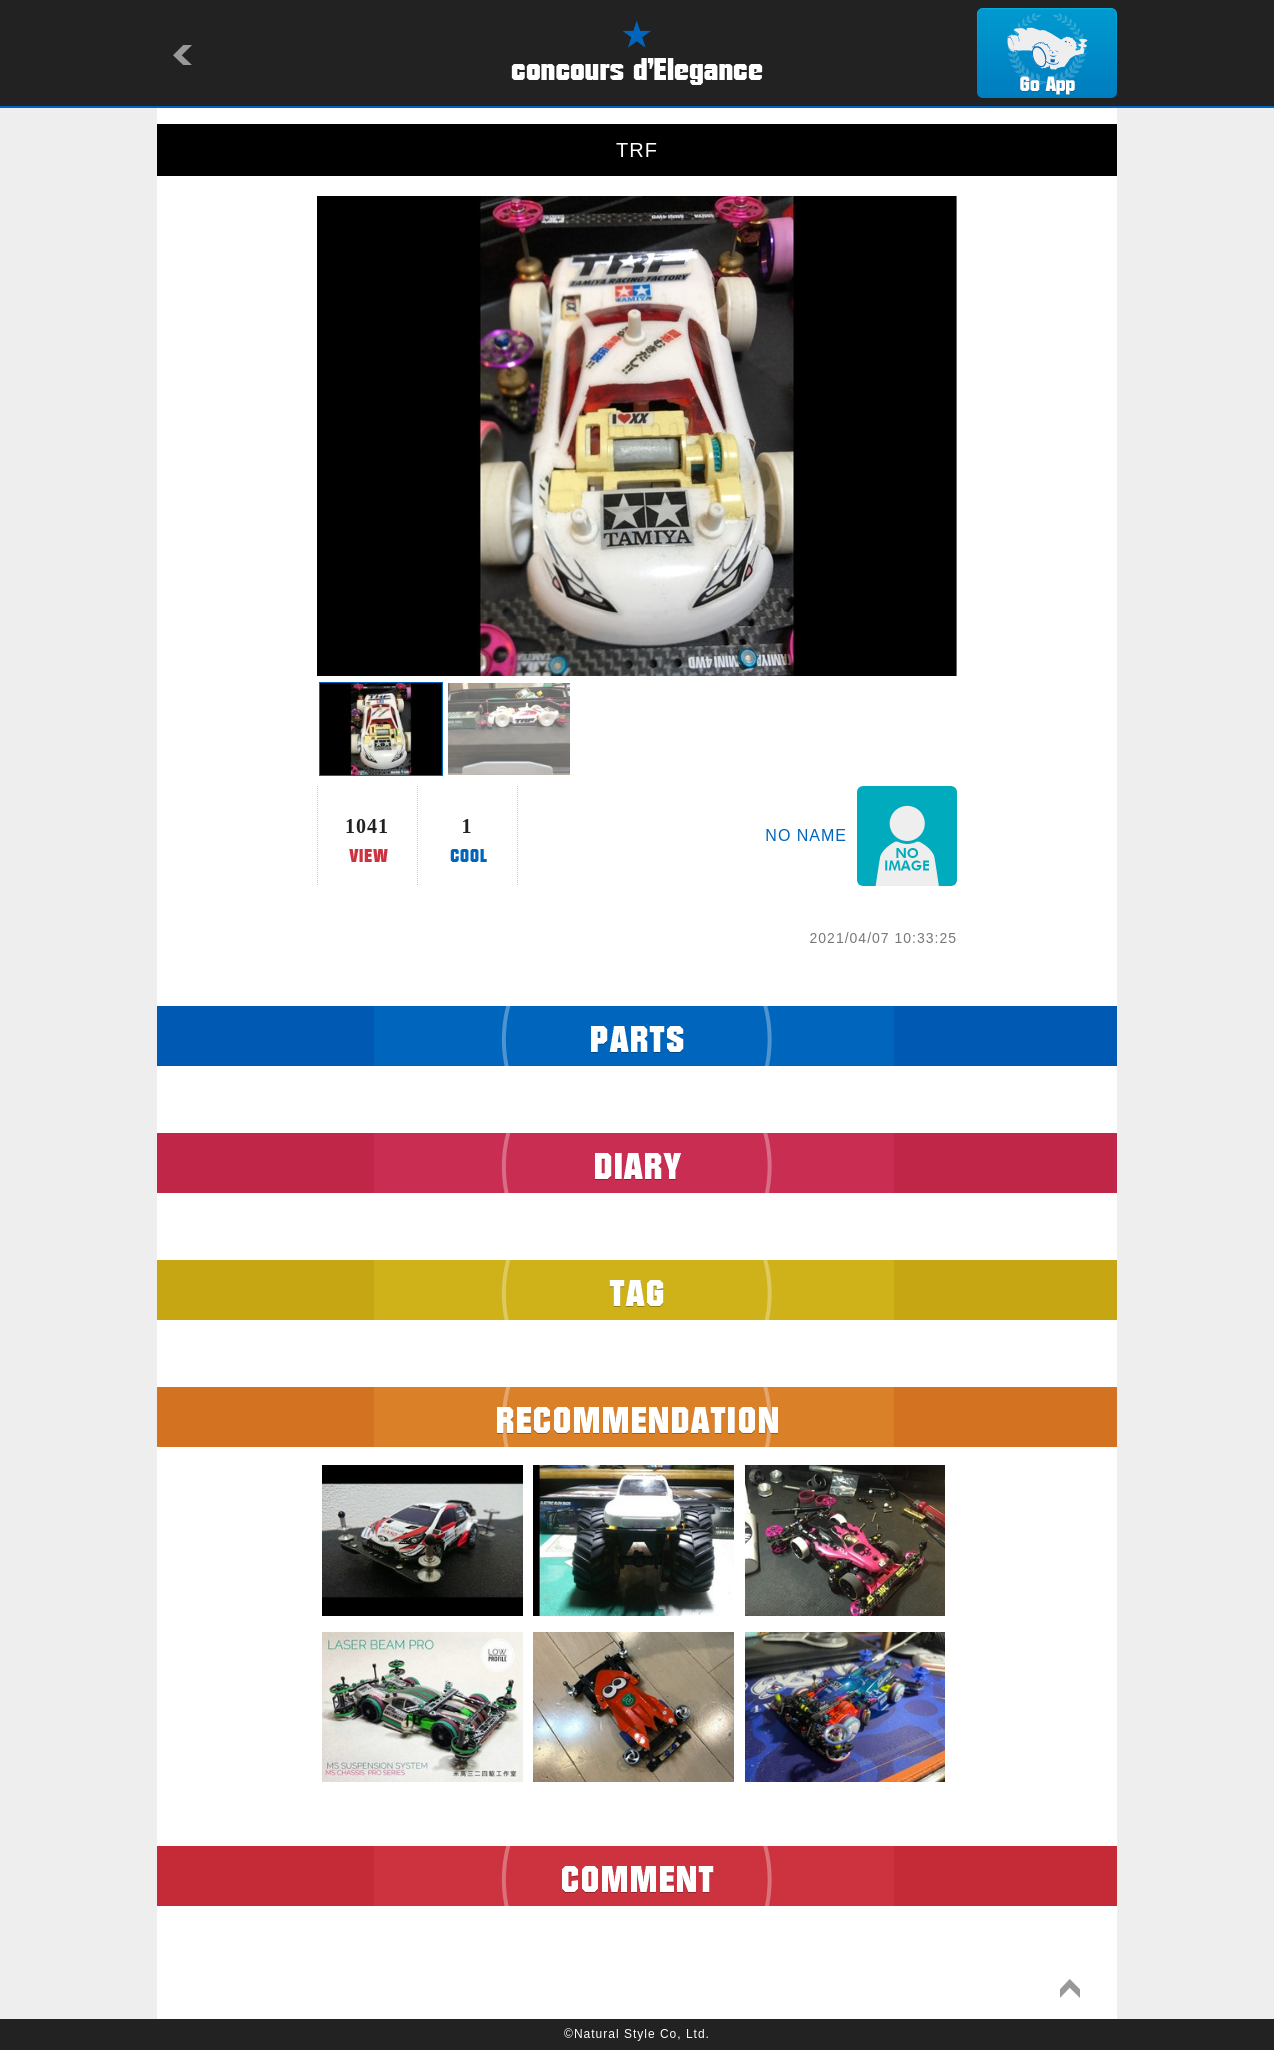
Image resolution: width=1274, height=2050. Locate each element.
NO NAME (806, 835)
